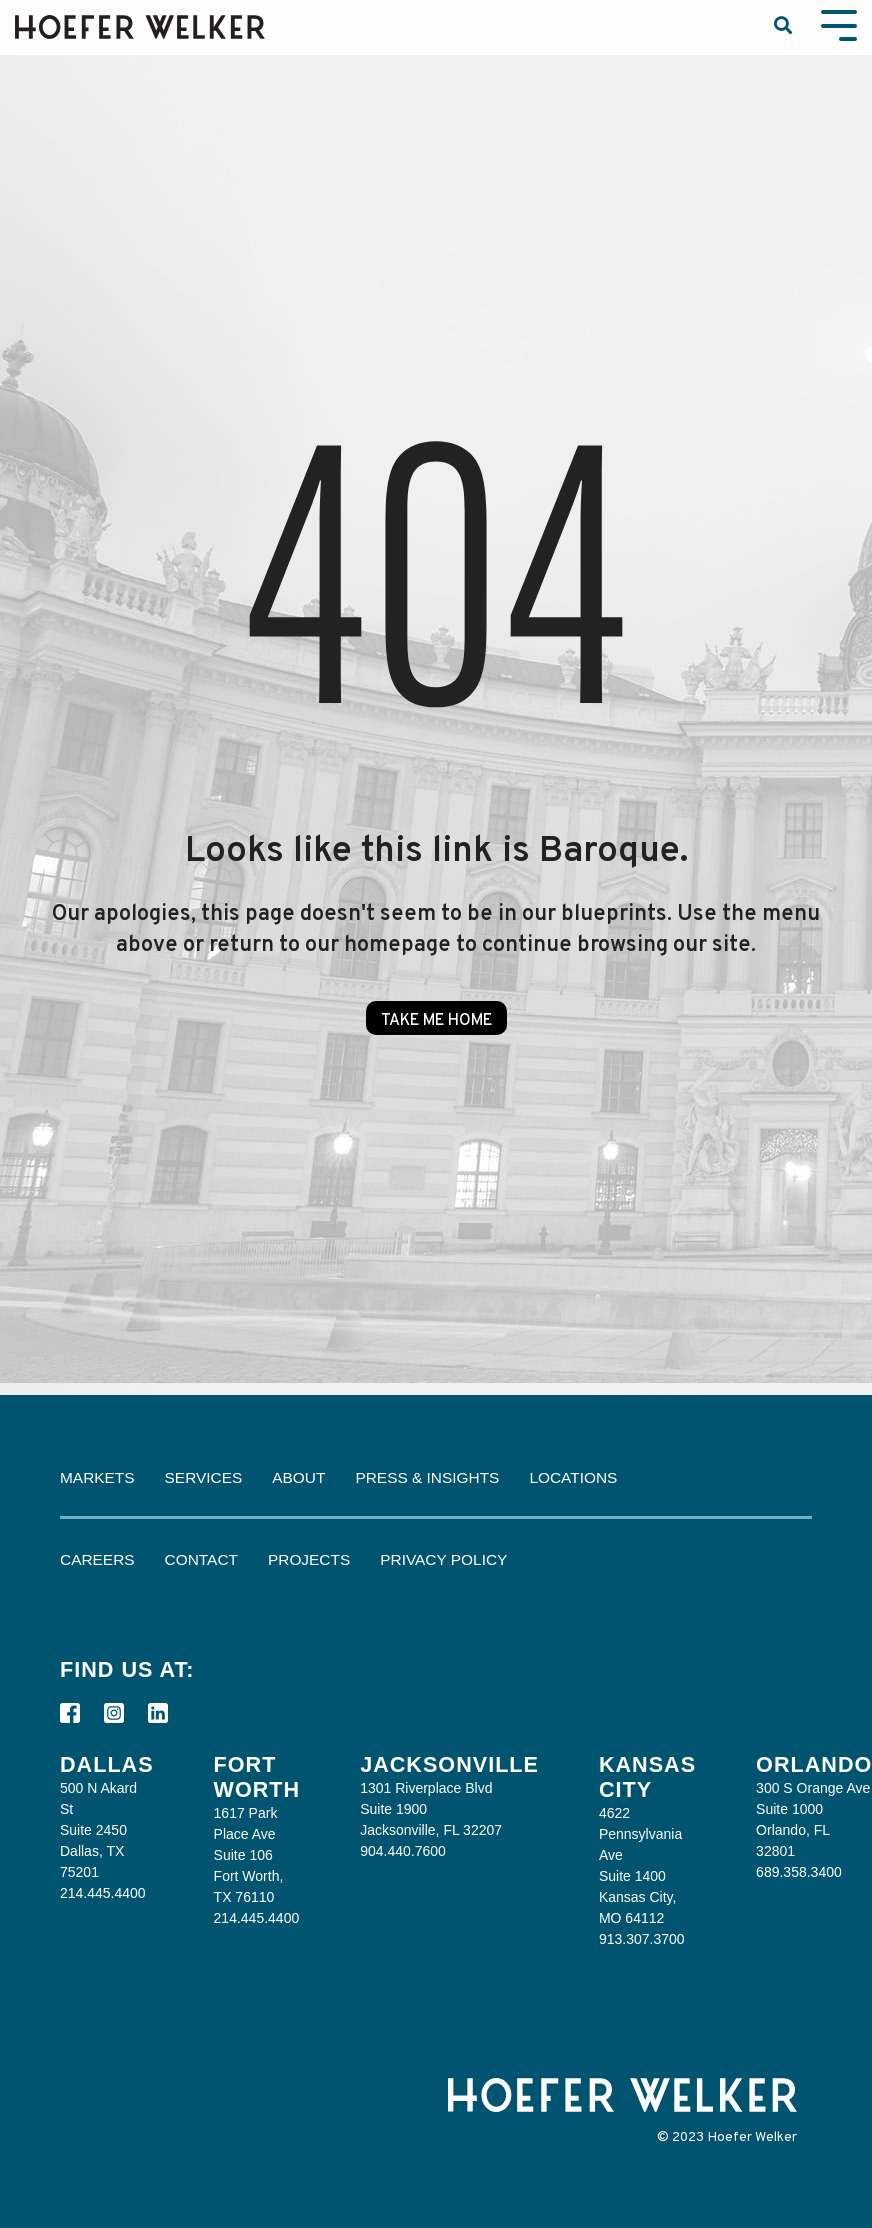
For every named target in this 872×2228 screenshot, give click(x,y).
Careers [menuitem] (97, 1559)
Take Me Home (436, 1021)
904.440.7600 (403, 1851)
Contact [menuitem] (201, 1559)
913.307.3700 (642, 1939)
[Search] (783, 27)
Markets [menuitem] (97, 1477)
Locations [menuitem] (573, 1477)
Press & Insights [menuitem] (427, 1477)
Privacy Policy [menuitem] (443, 1559)
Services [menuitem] (204, 1477)
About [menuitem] (298, 1477)
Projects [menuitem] (309, 1559)
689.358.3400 (799, 1872)
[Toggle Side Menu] (839, 23)
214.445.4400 (103, 1893)
